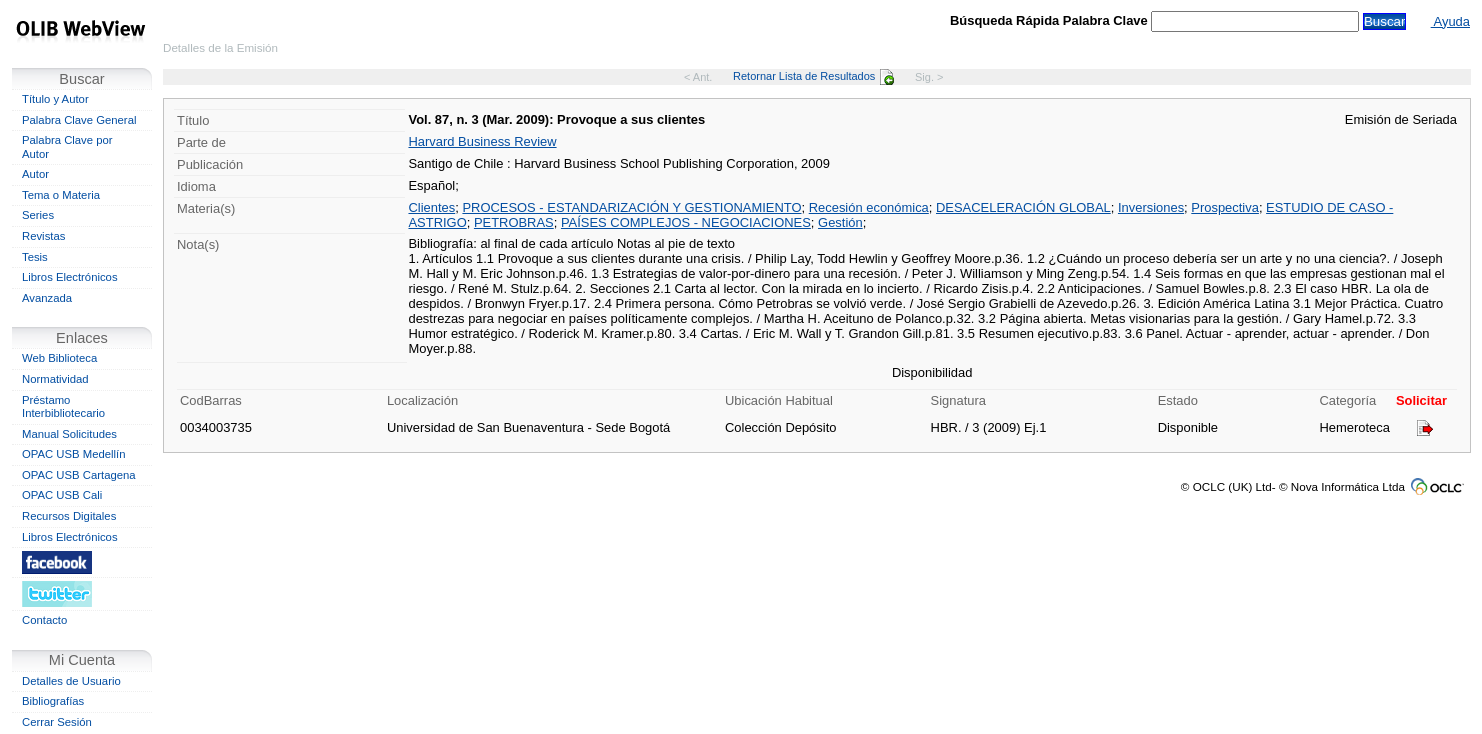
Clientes (431, 207)
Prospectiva (1225, 207)
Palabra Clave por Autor (67, 147)
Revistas (43, 236)
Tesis (35, 257)
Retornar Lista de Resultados (813, 76)
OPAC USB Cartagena (79, 475)
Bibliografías (53, 701)
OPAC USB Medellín (74, 454)
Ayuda (1450, 21)
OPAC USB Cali (62, 495)
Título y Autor (55, 99)
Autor (35, 174)
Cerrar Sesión (57, 722)
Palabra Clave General (79, 120)
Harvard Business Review (482, 141)
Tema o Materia (61, 195)
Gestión (840, 222)
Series (38, 215)
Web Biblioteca (59, 358)
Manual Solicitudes (69, 434)
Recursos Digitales (69, 516)
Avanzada (47, 298)
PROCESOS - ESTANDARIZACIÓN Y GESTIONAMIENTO (631, 207)
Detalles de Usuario (71, 681)
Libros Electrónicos (70, 277)
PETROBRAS (514, 222)
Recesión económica (869, 207)
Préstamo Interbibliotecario (63, 407)
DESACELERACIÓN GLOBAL (1023, 207)
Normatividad (55, 379)
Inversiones (1151, 207)
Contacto (44, 620)
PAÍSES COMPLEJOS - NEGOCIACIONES (686, 222)
